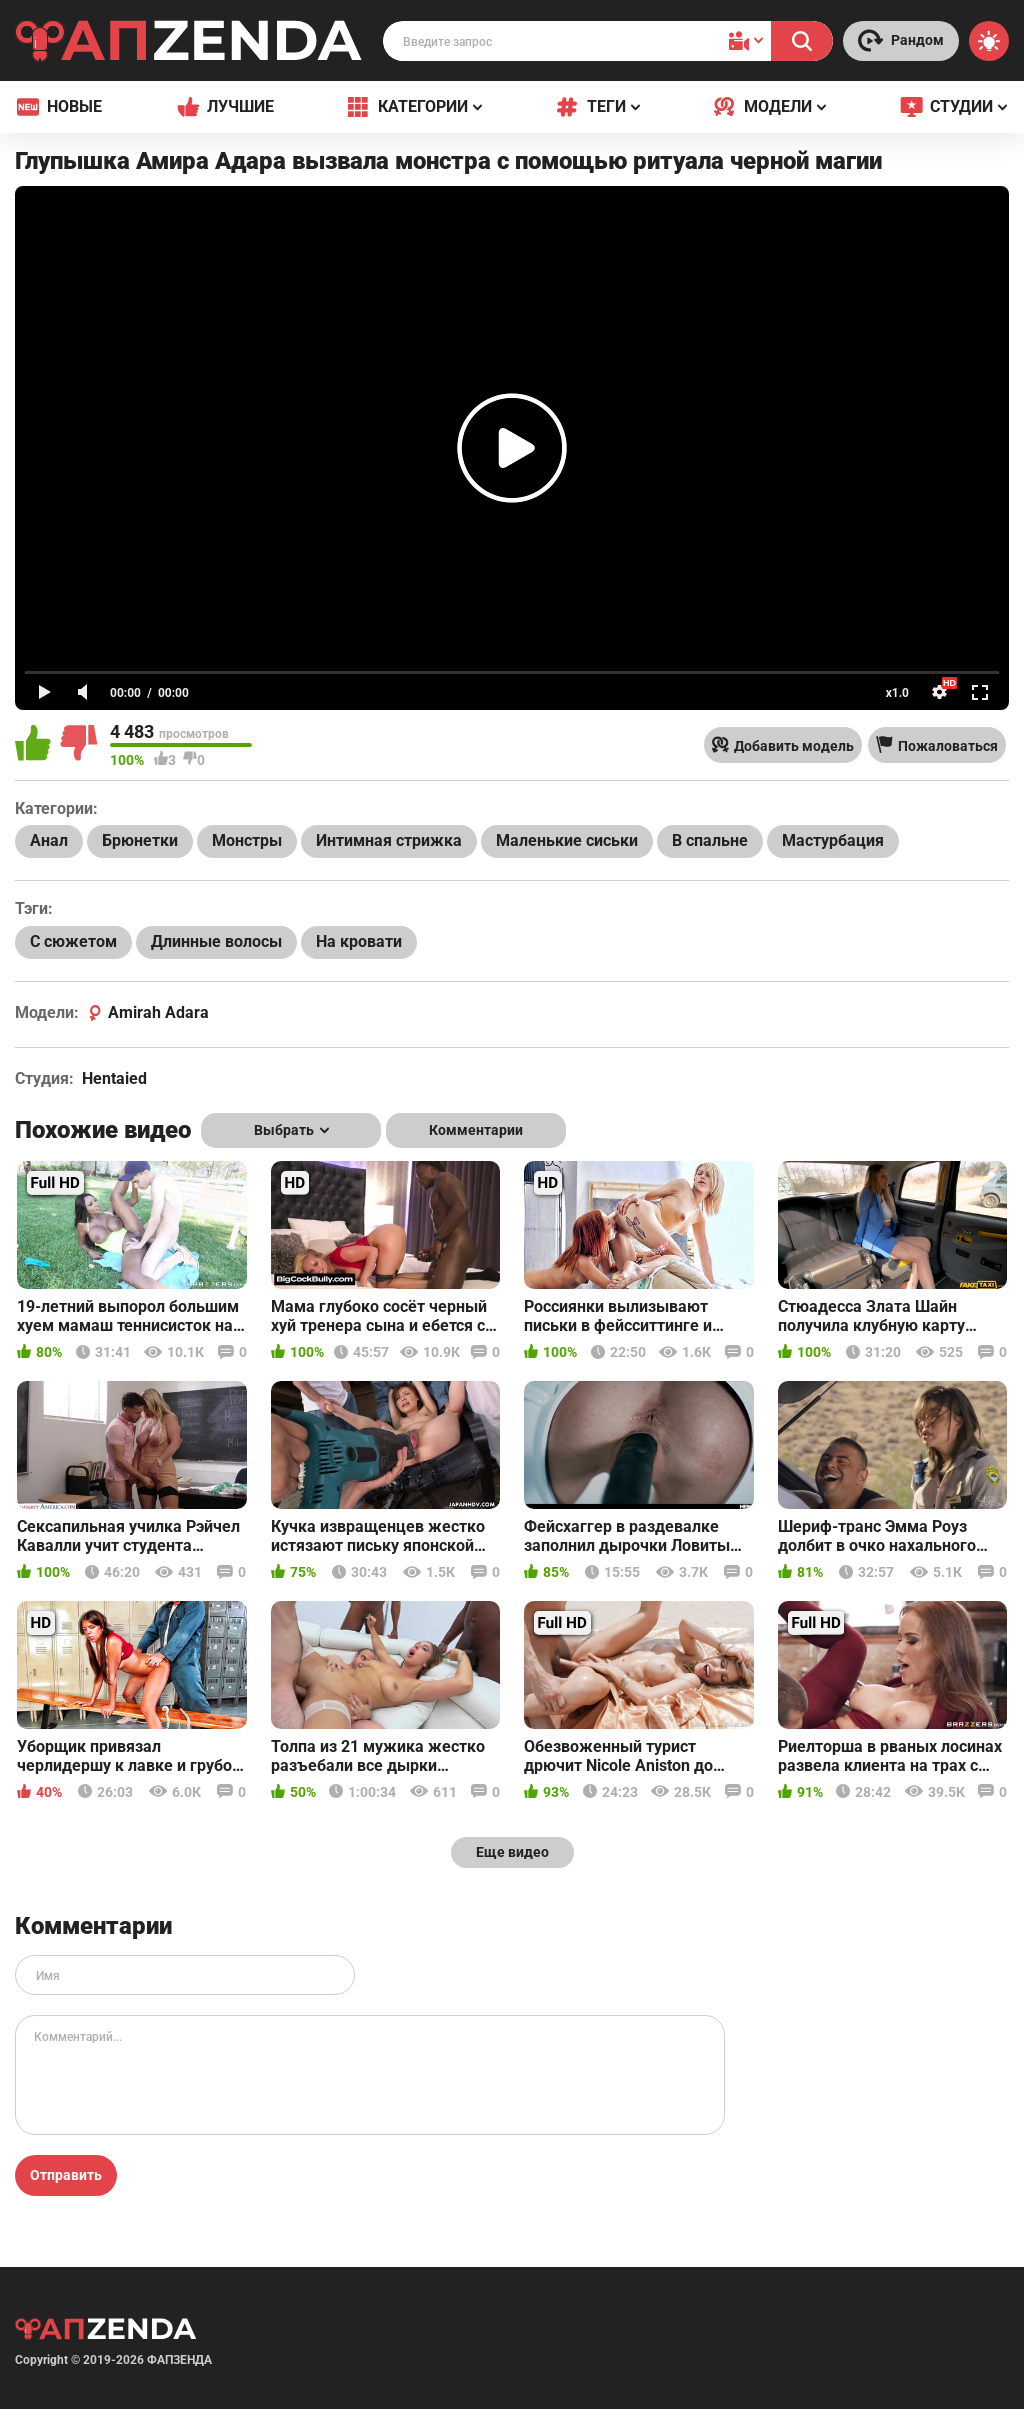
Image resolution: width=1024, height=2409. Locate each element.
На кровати (359, 941)
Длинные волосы (216, 941)
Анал (49, 840)
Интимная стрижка (389, 840)
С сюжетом (73, 941)
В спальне (710, 840)
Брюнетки (140, 840)
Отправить (66, 2175)
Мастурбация (833, 840)
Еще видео (512, 1852)
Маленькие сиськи (567, 840)
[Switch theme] (989, 41)
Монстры (247, 840)
